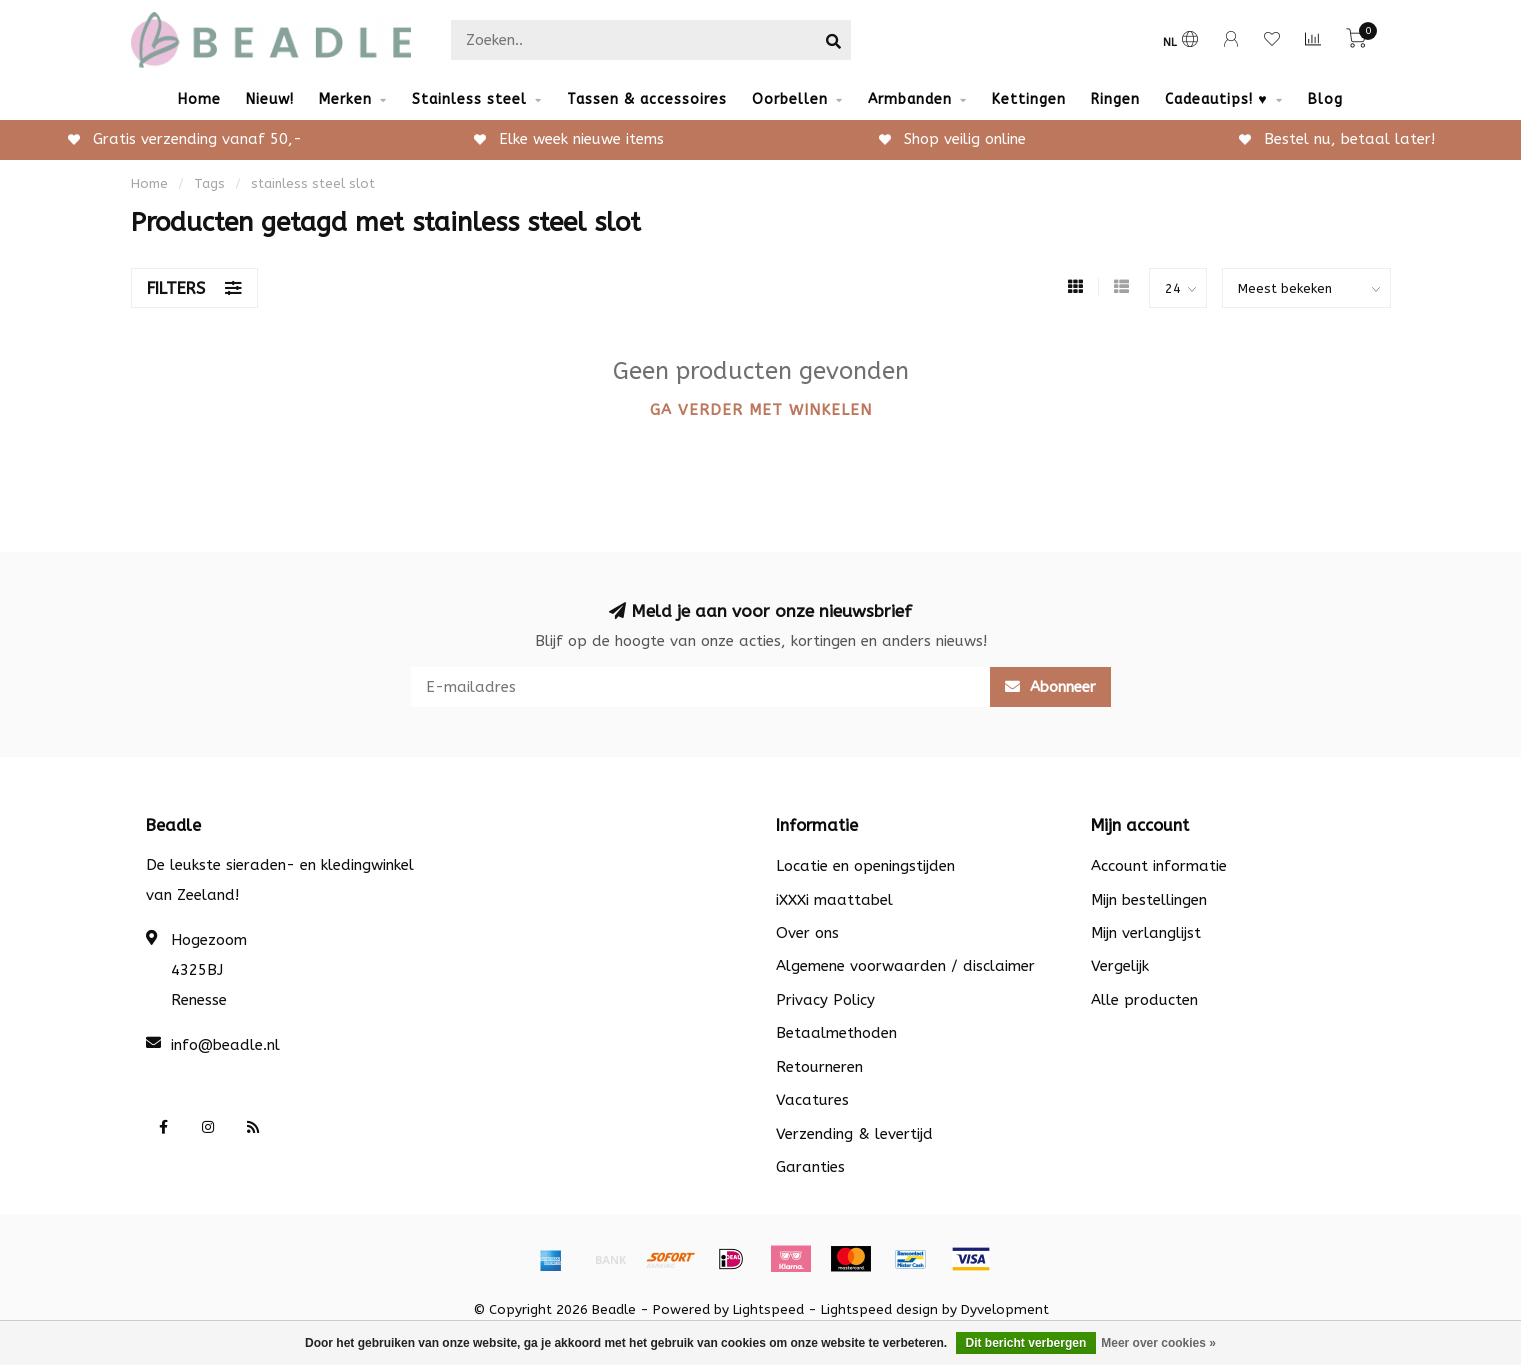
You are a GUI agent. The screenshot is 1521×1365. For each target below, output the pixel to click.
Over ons (807, 933)
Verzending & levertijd (854, 1134)
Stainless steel (469, 99)
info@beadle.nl (225, 1045)
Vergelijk (1120, 966)
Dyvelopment (1005, 1310)
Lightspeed (768, 1310)
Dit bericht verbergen (1026, 1343)
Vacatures (812, 1100)
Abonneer (1050, 687)
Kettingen (1029, 99)
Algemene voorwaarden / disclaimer (905, 966)
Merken (345, 99)
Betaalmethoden (836, 1033)
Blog (1325, 99)
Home (199, 99)
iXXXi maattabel (834, 900)
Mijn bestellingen (1149, 900)
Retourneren (819, 1067)
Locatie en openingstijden (865, 866)
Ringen (1115, 99)
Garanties (810, 1167)
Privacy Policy (825, 1000)
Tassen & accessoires (647, 99)
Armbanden (910, 99)
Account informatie (1159, 866)
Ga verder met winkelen (761, 410)
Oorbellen (790, 99)
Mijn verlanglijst (1146, 933)
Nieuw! (270, 99)
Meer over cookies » (1158, 1343)
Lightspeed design (879, 1310)
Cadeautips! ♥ (1216, 99)
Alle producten (1144, 1000)
